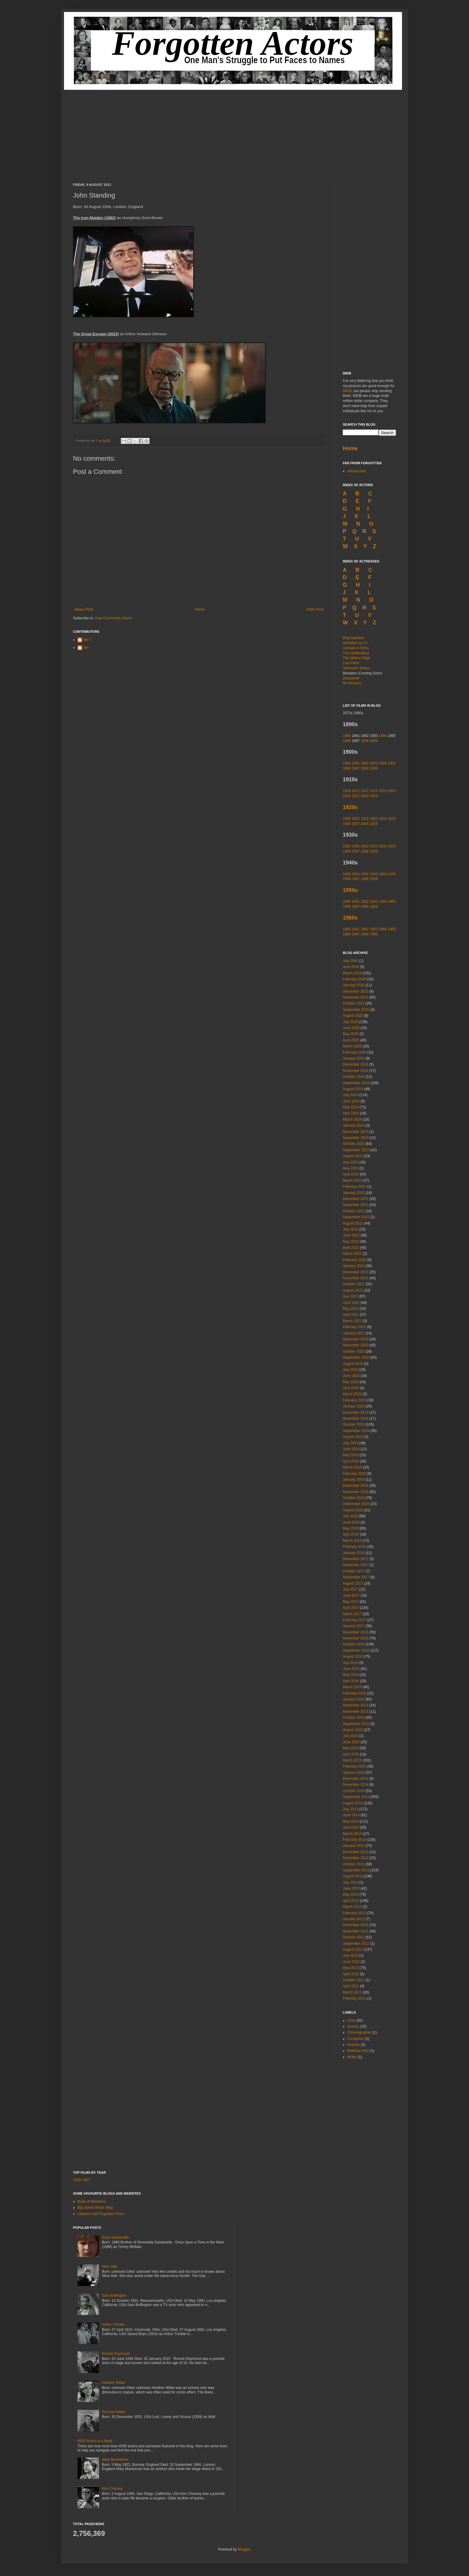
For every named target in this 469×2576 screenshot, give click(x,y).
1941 (356, 874)
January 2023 (354, 1193)
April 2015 (351, 1754)
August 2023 (353, 1156)
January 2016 (354, 1699)
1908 (365, 768)
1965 (392, 929)
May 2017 (351, 1602)
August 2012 (353, 1949)
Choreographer (359, 2032)
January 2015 (354, 1773)
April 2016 (351, 1681)
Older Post (314, 609)
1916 (347, 796)
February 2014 (354, 1840)
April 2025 (351, 1040)
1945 (392, 874)
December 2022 (355, 1199)
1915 (392, 791)
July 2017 (350, 1589)
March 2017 (352, 1614)
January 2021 (354, 1333)
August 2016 (353, 1656)
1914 (383, 791)
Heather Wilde (113, 2383)
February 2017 (354, 1620)
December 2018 (355, 1485)
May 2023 (351, 1168)
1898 (365, 741)
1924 (383, 819)
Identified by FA (355, 643)
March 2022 (352, 1253)
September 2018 (356, 1504)
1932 (365, 846)
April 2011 (351, 1986)
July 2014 (350, 1809)
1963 (374, 929)
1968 (365, 934)
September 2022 (356, 1217)
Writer (352, 2057)
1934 (383, 846)
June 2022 (351, 1235)
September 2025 (356, 1010)
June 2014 (351, 1815)
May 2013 (351, 1894)
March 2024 (352, 1119)
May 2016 (351, 1675)
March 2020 (352, 1394)
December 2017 (355, 1559)
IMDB (347, 391)
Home (200, 609)
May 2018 (351, 1528)
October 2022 (354, 1211)
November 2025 (355, 997)
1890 (347, 736)
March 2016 (352, 1687)
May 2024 (351, 1107)
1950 (347, 901)
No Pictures (352, 683)
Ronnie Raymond (116, 2354)
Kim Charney (112, 2489)
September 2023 (356, 1150)
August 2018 (353, 1510)
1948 (365, 879)
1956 (347, 907)
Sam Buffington (114, 2295)
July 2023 (350, 1162)
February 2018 (354, 1547)
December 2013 (355, 1852)
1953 (374, 901)
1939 (374, 851)
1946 (347, 879)
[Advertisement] (234, 132)
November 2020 (355, 1345)
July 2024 (350, 1095)
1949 (374, 879)
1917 (356, 796)
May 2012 (351, 1968)
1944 (383, 874)
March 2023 (352, 1180)
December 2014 (355, 1779)
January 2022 (354, 1266)
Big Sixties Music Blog (95, 2207)
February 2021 (354, 1327)
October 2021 (354, 1284)
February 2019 (354, 1473)
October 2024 (354, 1077)
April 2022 (351, 1247)
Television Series (356, 668)
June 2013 (351, 1888)
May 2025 (351, 1034)
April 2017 (351, 1608)
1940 (347, 874)
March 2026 (352, 973)
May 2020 (351, 1382)
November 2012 (355, 1931)
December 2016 (355, 1632)
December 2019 (355, 1412)
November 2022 (355, 1205)
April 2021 (351, 1315)
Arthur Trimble (113, 2324)
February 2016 (354, 1693)
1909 (374, 768)
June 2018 (351, 1522)
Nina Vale (109, 2266)
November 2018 (355, 1492)
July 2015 (350, 1736)
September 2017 (356, 1577)
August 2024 (353, 1089)
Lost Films (351, 663)
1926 (347, 824)
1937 (356, 851)
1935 (392, 846)
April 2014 (351, 1827)
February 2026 (354, 979)
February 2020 (354, 1400)
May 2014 (351, 1821)
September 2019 (356, 1431)
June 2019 (351, 1449)
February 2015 (354, 1766)
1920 (347, 819)
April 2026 (351, 967)
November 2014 (355, 1784)
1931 (356, 846)
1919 (374, 796)
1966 (347, 934)
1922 (365, 819)
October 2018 (354, 1498)
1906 (347, 768)
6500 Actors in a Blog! (94, 2441)
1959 (374, 907)
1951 (356, 901)
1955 (392, 901)
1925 (392, 819)
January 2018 (354, 1553)
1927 (356, 824)
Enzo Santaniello (115, 2237)
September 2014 (356, 1797)
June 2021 (351, 1303)
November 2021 (355, 1278)
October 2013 (354, 1864)
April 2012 (351, 1974)
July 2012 (350, 1955)
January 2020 (354, 1406)
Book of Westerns (91, 2201)
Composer (355, 2039)
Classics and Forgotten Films (100, 2214)
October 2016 (354, 1644)
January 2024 (354, 1125)
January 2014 (354, 1846)
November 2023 (355, 1138)
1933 (374, 846)
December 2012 (355, 1925)
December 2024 (355, 1064)
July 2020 (350, 1370)
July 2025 (350, 1022)
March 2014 (352, 1834)
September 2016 (356, 1650)
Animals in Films (356, 648)
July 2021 (350, 1296)
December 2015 (355, 1705)
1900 (347, 763)
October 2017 (354, 1571)
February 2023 (354, 1186)
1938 (365, 851)
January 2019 (354, 1479)
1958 (365, 907)
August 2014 (353, 1803)
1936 (347, 851)
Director (353, 2045)
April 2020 (351, 1388)
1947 (356, 879)
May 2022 (351, 1242)
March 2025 (352, 1046)
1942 (365, 874)
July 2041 (350, 961)
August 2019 (353, 1437)
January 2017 (354, 1626)
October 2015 (354, 1717)
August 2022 (353, 1223)
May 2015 (351, 1748)
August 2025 (353, 1016)
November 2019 (355, 1418)
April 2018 (351, 1534)
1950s (350, 890)
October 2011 (354, 1980)
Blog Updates (353, 638)
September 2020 (356, 1357)
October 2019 (354, 1424)
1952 (365, 901)
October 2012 (354, 1937)
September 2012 (356, 1943)
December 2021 (355, 1272)
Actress (353, 2026)
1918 (365, 796)
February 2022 (354, 1260)
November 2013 (355, 1858)
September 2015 (356, 1724)
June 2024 (351, 1101)
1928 (365, 824)
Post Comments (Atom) (113, 618)
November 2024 (355, 1071)
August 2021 (353, 1290)
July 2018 (350, 1516)
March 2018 (352, 1541)
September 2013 (356, 1870)
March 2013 (352, 1907)
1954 (383, 901)
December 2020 (355, 1339)
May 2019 (351, 1455)
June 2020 (351, 1376)
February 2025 (354, 1052)
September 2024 (356, 1083)
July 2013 (350, 1882)
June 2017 (351, 1595)
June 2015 (351, 1742)
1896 (347, 741)
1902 (365, 763)
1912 (365, 791)
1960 (347, 929)
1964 (383, 929)
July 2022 (350, 1229)
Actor (351, 2020)
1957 (356, 907)
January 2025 (354, 1058)
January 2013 (354, 1919)
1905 (392, 763)
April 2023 (351, 1174)
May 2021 (351, 1309)
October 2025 (354, 1003)
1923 (374, 819)
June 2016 (351, 1669)
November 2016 (355, 1638)
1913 (374, 791)
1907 (356, 768)
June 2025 (351, 1028)
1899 (374, 741)
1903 (374, 763)
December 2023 (355, 1132)
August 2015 (353, 1730)
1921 (356, 819)
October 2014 (354, 1791)
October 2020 (354, 1351)
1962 (365, 929)
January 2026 (354, 985)
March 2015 (352, 1760)
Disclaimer (351, 678)
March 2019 (352, 1467)
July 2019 (350, 1443)
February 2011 (354, 1998)
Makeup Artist (358, 2051)
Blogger (244, 2549)
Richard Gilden (114, 2412)
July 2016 (350, 1663)
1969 (374, 934)
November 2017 (355, 1565)
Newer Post (83, 609)
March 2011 (352, 1992)
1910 (347, 791)
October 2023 (354, 1144)
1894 (383, 736)
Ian (86, 647)
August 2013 (353, 1876)
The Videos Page (356, 658)
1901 (356, 763)
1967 (356, 934)
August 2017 (353, 1583)
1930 (347, 846)
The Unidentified (356, 653)
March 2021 (352, 1321)
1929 (374, 824)
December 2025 (355, 991)
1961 (356, 929)
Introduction (356, 471)
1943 (374, 874)
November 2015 (355, 1711)
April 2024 (351, 1113)
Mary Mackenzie (115, 2459)
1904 (383, 763)
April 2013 (351, 1901)
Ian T (87, 640)
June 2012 (351, 1962)
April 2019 (351, 1461)
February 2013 (354, 1913)
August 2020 (353, 1364)
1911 (356, 791)
